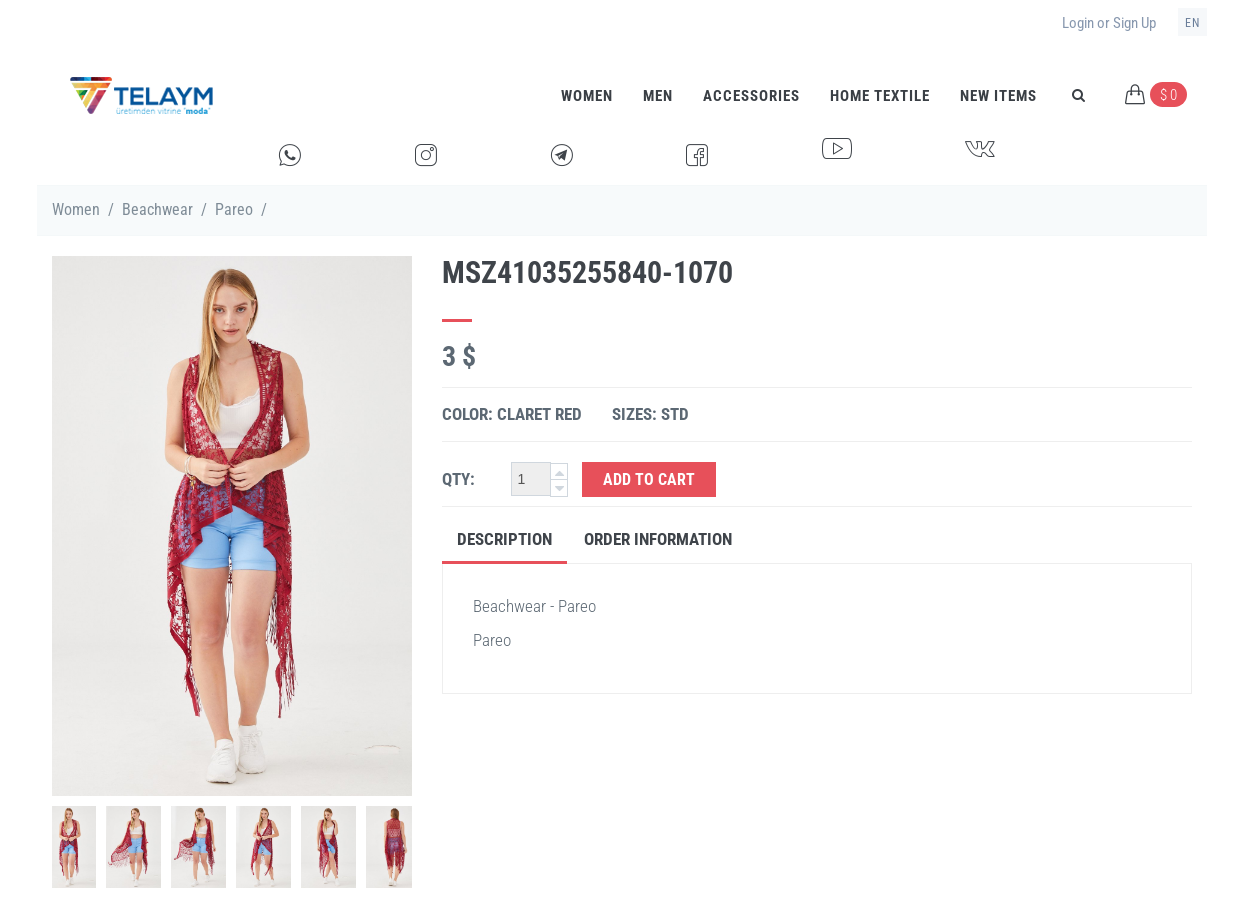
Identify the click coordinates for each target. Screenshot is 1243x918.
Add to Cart (649, 479)
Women (587, 96)
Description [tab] (504, 539)
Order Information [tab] (658, 539)
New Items (998, 96)
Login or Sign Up (1109, 23)
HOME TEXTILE (880, 96)
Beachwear (157, 209)
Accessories (751, 96)
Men (658, 96)
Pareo (234, 209)
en (1192, 23)
